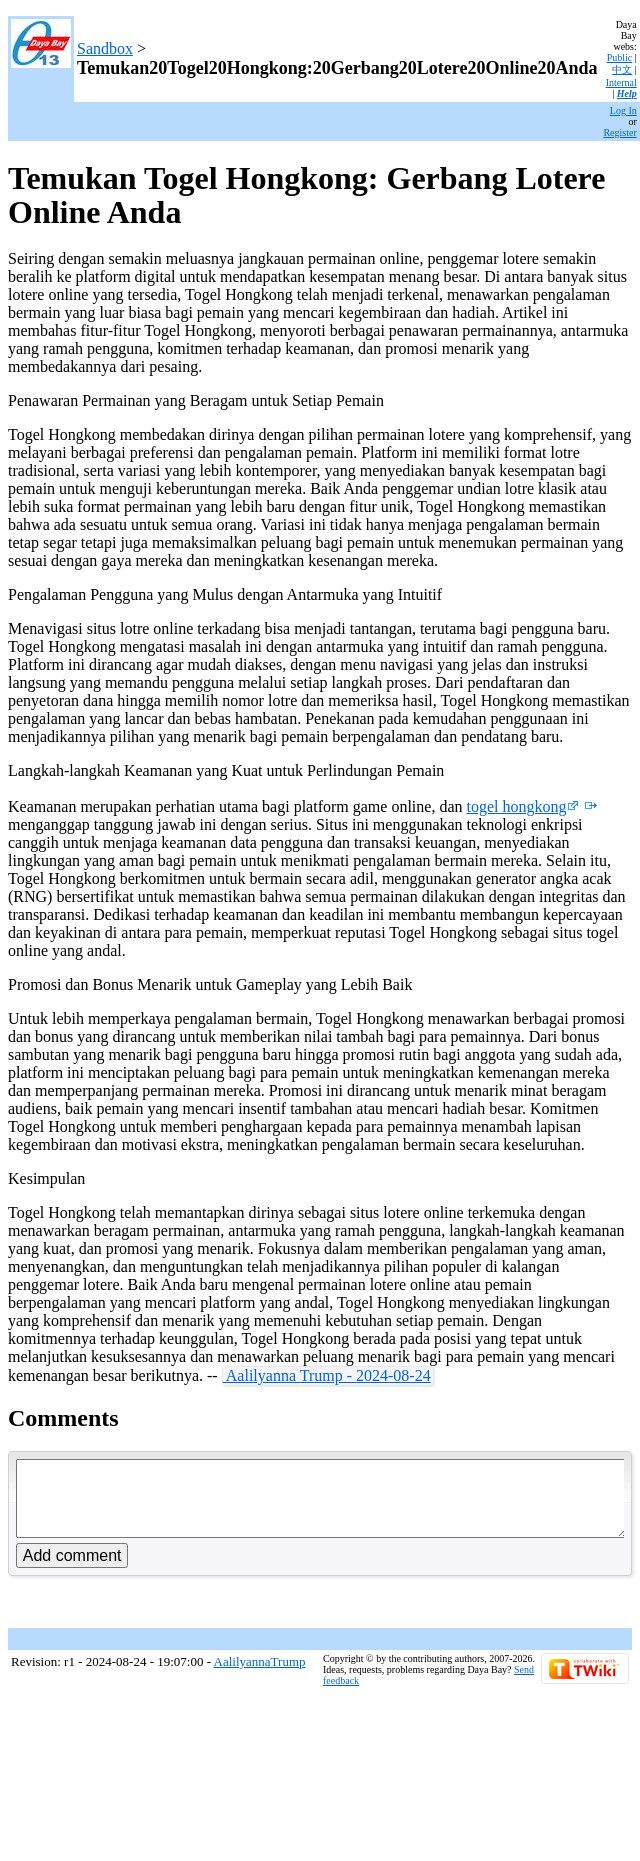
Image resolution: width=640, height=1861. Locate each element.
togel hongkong (522, 806)
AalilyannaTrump (260, 1676)
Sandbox (105, 48)
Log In (623, 110)
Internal (621, 82)
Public (620, 57)
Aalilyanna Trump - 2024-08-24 (327, 1375)
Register (619, 132)
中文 (622, 69)
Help (627, 93)
